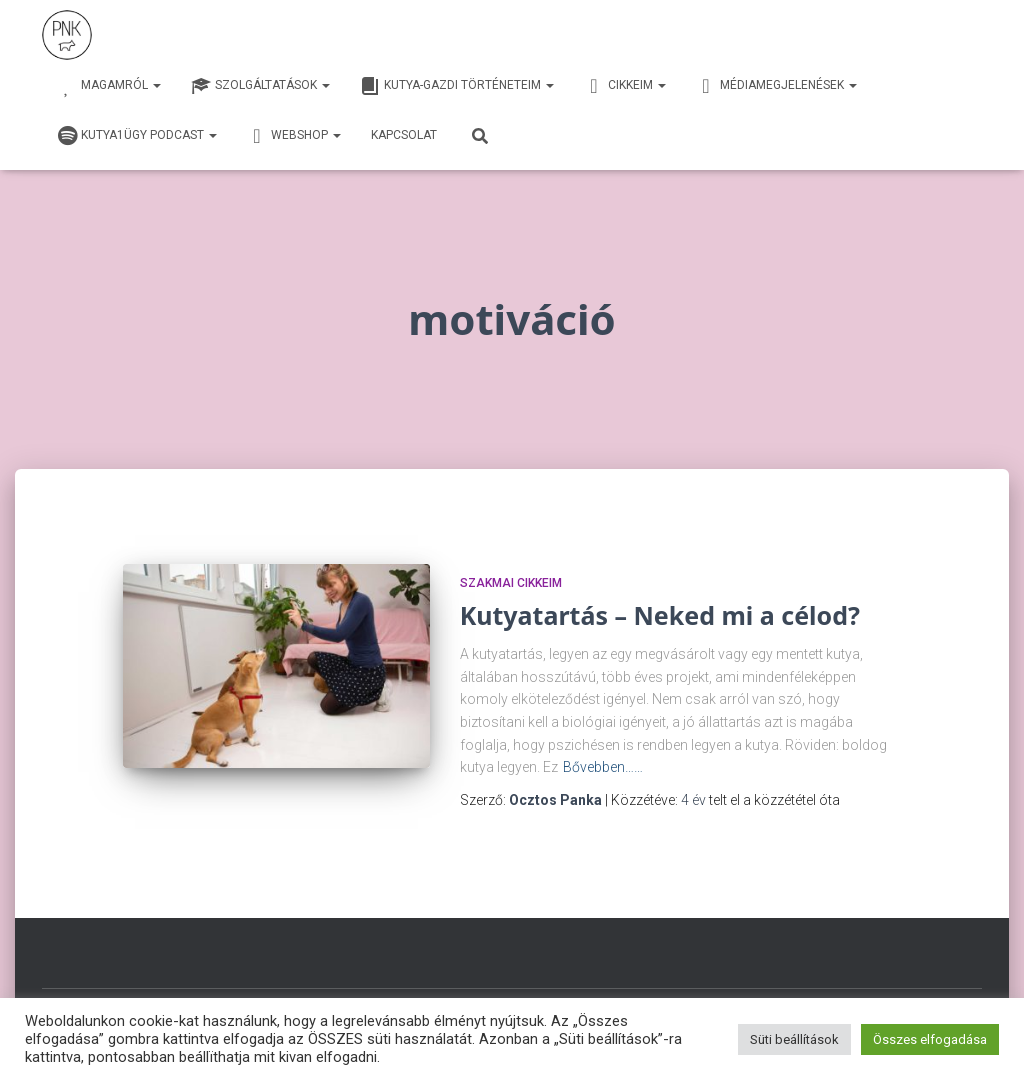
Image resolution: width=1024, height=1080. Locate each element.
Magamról (109, 86)
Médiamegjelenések (776, 86)
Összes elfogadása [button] (930, 1039)
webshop (294, 136)
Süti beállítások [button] (794, 1039)
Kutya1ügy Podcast (137, 136)
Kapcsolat (404, 135)
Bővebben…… (603, 767)
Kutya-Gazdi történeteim (457, 86)
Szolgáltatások (260, 86)
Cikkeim (625, 86)
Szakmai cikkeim (511, 583)
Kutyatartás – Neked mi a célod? (660, 615)
